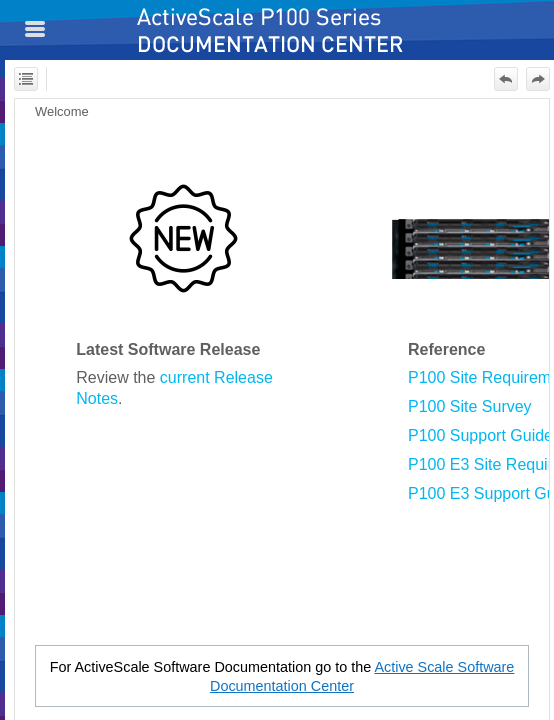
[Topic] (282, 409)
